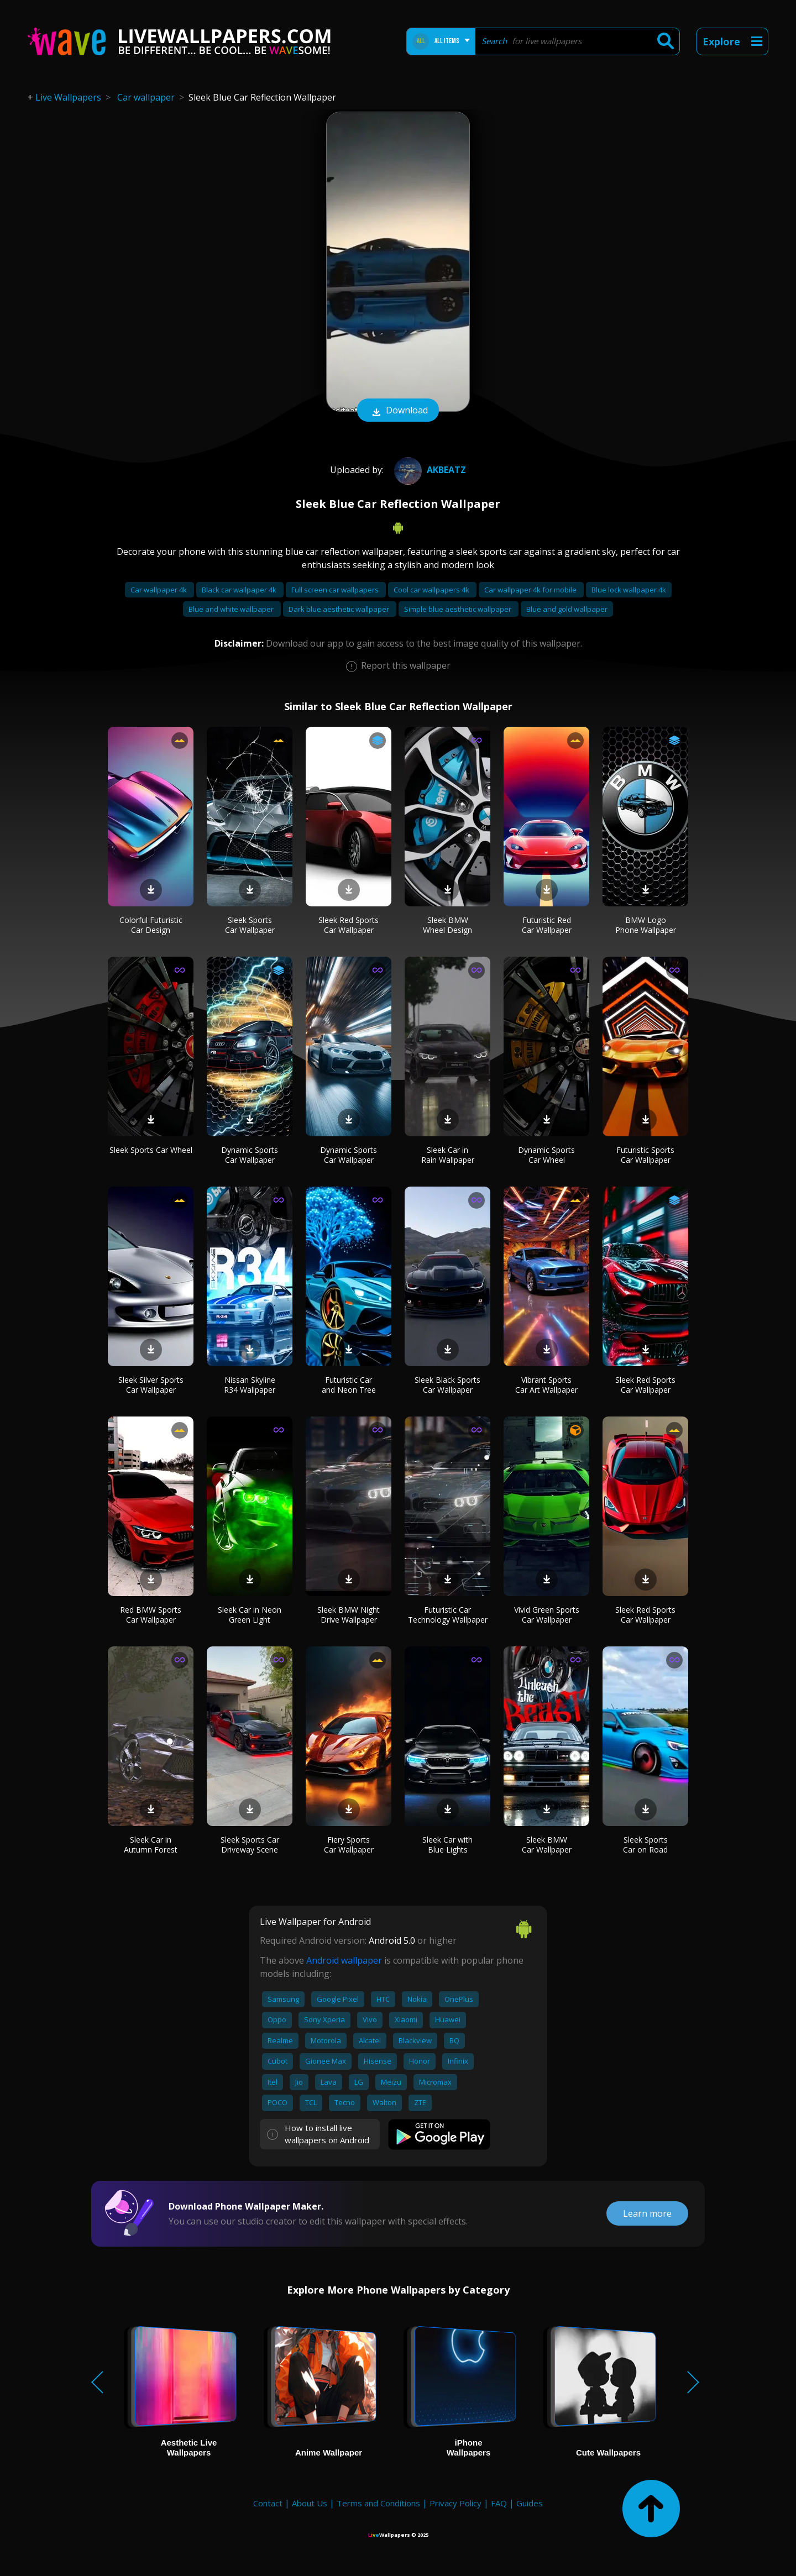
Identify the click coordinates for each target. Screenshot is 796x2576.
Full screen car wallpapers (335, 590)
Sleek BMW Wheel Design (447, 925)
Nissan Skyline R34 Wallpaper (249, 1384)
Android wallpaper (344, 1960)
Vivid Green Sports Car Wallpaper (546, 1614)
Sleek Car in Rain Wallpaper (447, 1155)
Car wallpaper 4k (159, 590)
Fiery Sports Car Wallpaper (349, 1844)
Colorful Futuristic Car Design (150, 925)
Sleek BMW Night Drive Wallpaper (348, 1614)
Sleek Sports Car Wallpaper (250, 925)
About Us (309, 2503)
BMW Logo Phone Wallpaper (645, 925)
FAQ (499, 2503)
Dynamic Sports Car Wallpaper (249, 1155)
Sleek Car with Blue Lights (447, 1844)
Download (398, 411)
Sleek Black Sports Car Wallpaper (447, 1384)
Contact (267, 2503)
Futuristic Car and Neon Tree (349, 1384)
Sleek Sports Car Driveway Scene (250, 1844)
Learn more (647, 2213)
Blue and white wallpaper (231, 609)
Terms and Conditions (378, 2503)
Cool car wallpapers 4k (432, 590)
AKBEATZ (428, 470)
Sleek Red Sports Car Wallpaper (348, 925)
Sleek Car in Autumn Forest (150, 1844)
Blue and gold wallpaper (567, 609)
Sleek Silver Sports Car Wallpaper (151, 1384)
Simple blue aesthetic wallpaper (458, 609)
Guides (529, 2503)
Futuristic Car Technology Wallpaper (448, 1614)
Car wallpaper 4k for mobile (531, 590)
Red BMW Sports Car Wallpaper (150, 1614)
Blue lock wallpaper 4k (628, 590)
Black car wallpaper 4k (240, 590)
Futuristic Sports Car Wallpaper (645, 1155)
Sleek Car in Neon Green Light (249, 1614)
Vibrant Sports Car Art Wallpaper (546, 1384)
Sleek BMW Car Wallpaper (547, 1844)
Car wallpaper (146, 97)
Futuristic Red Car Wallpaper (547, 925)
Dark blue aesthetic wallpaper (340, 609)
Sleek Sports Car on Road (645, 1844)
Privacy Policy (455, 2503)
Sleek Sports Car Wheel (150, 1150)
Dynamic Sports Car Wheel (546, 1155)
